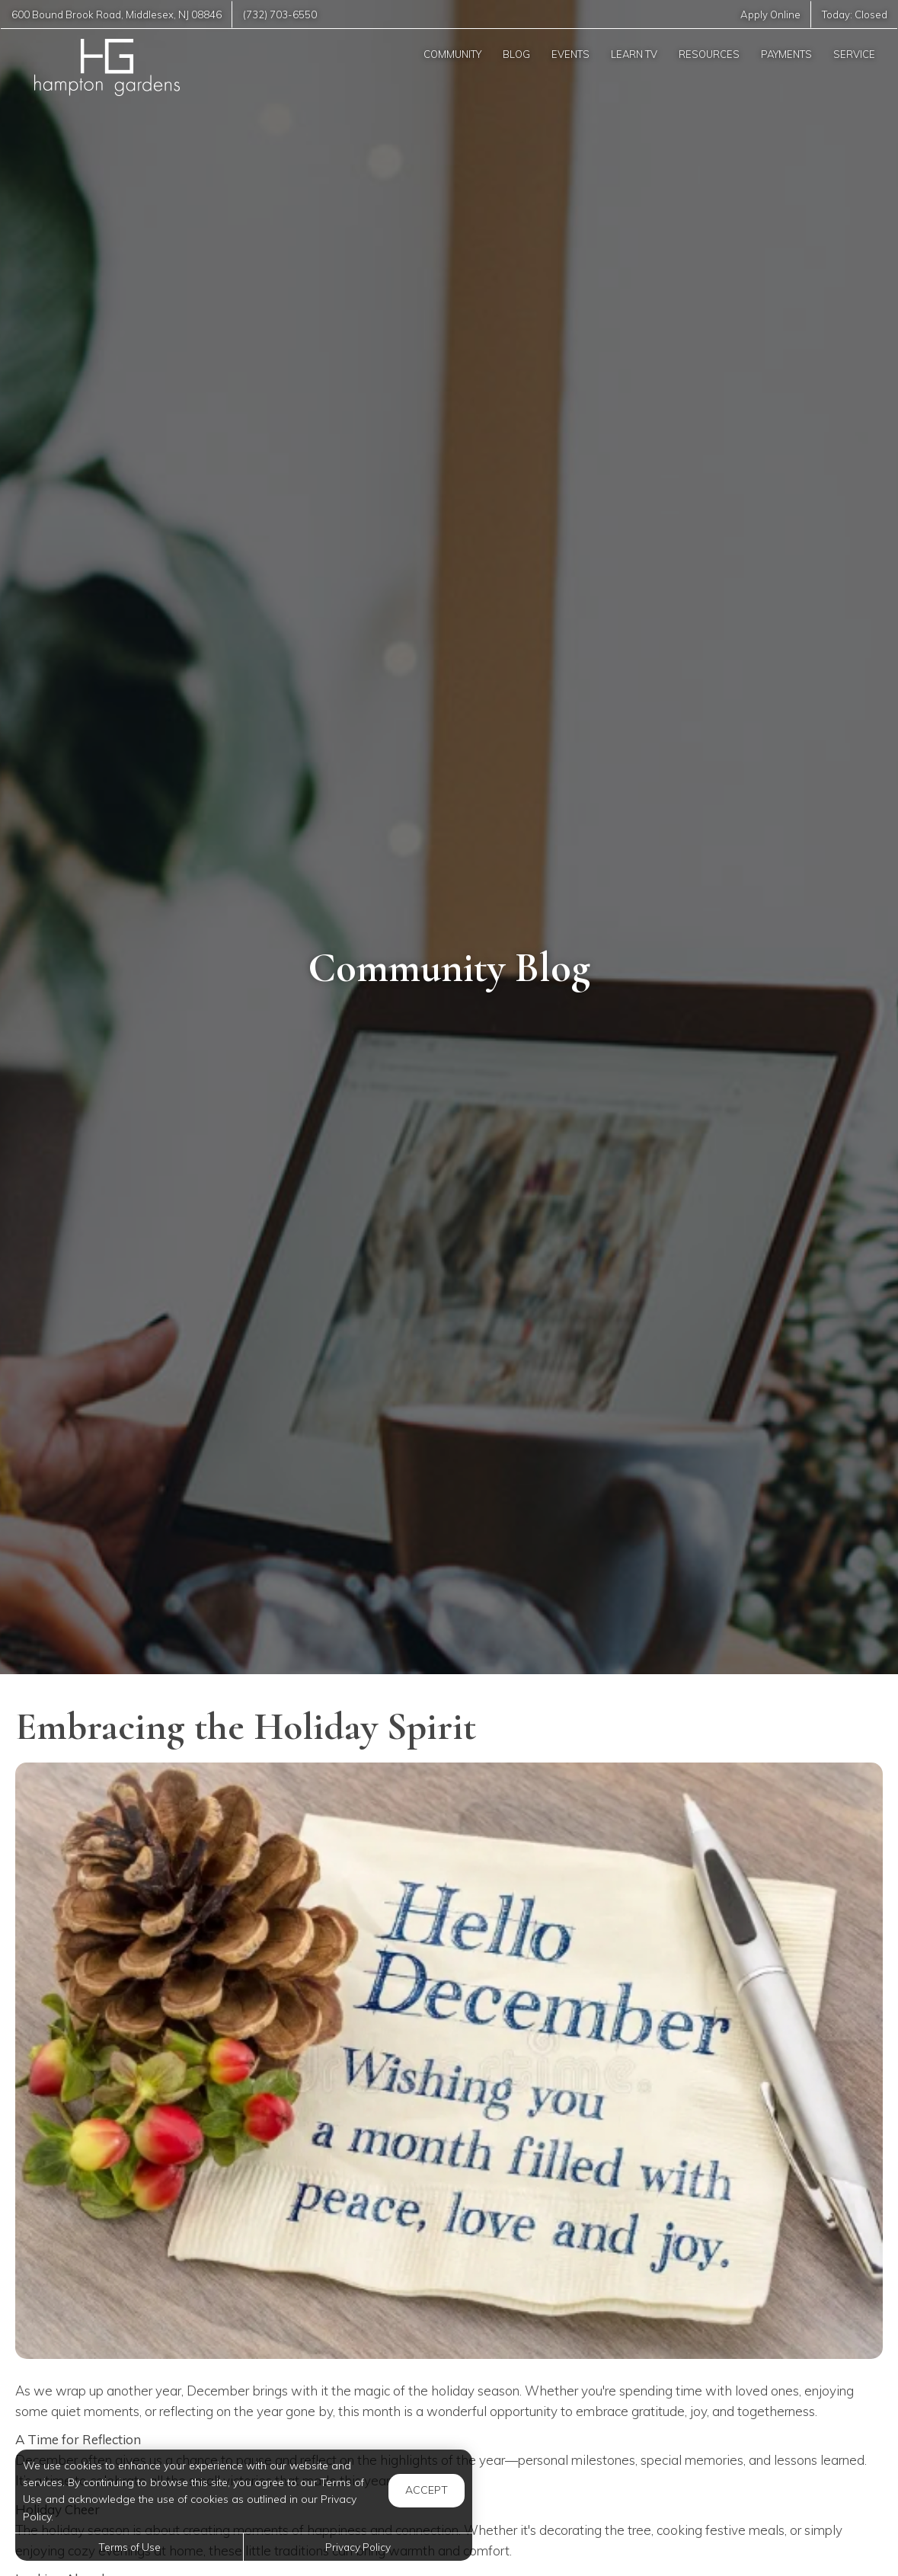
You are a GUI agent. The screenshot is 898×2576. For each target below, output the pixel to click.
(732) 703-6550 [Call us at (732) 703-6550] (280, 14)
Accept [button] (426, 2490)
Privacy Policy (358, 2546)
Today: (854, 14)
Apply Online (770, 14)
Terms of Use (129, 2546)
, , (116, 14)
